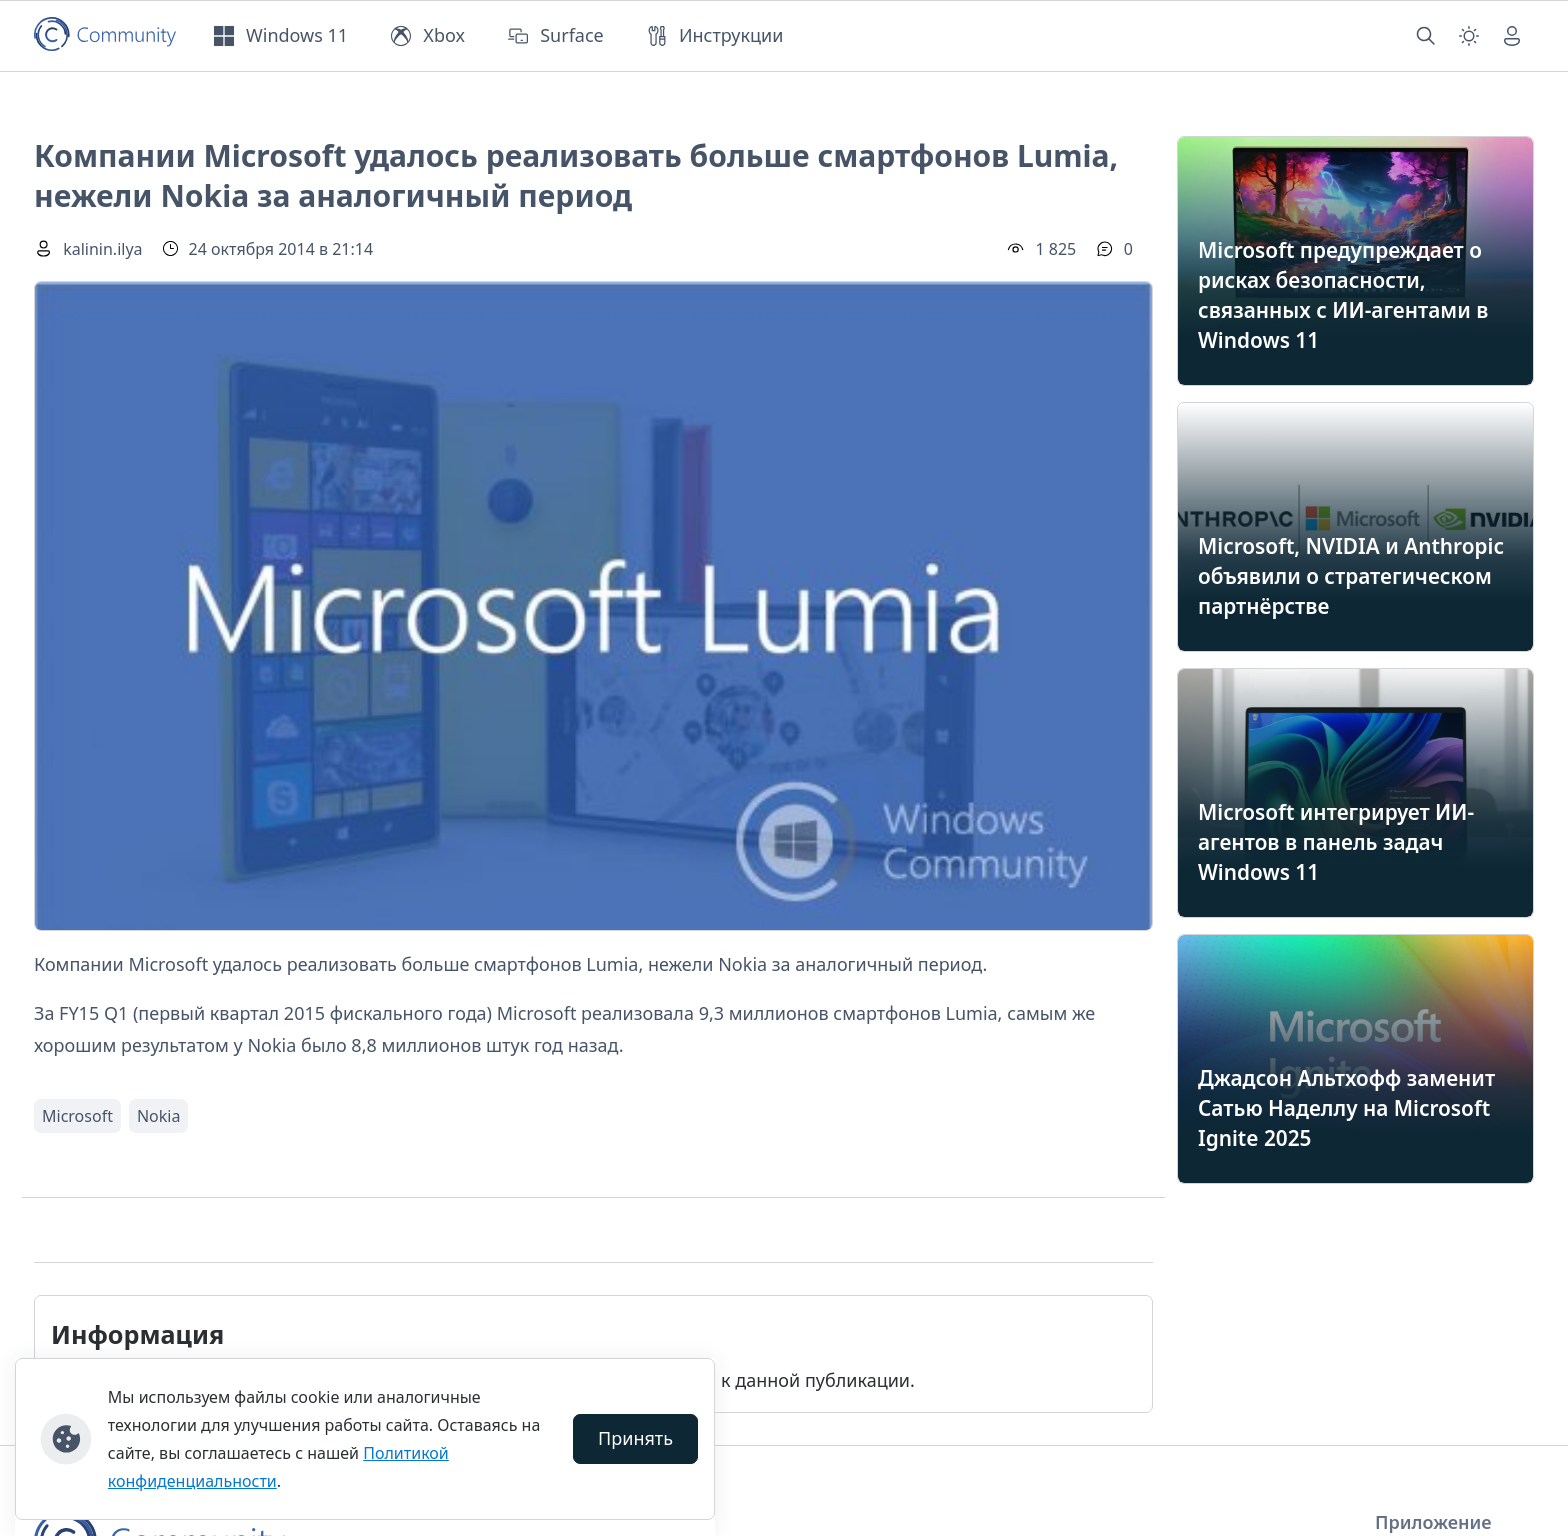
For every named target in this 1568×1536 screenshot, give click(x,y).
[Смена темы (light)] (1469, 36)
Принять (635, 1438)
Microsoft (77, 1116)
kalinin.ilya (102, 249)
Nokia (159, 1116)
